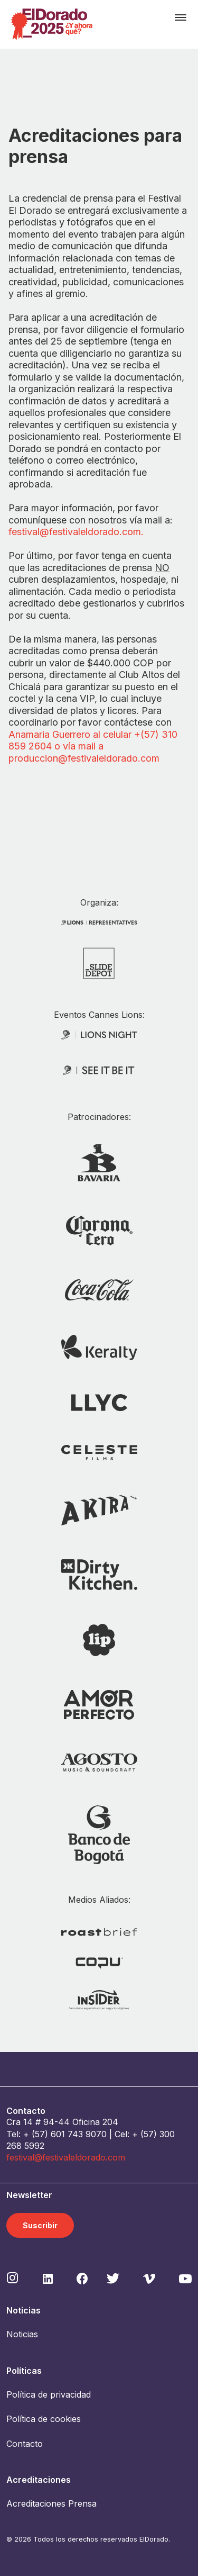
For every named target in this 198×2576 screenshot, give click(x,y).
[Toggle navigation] (180, 17)
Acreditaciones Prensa (51, 2503)
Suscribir (40, 2225)
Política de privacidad (48, 2394)
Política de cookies (43, 2419)
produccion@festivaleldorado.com (83, 758)
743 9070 (87, 2134)
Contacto (24, 2443)
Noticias (22, 2334)
